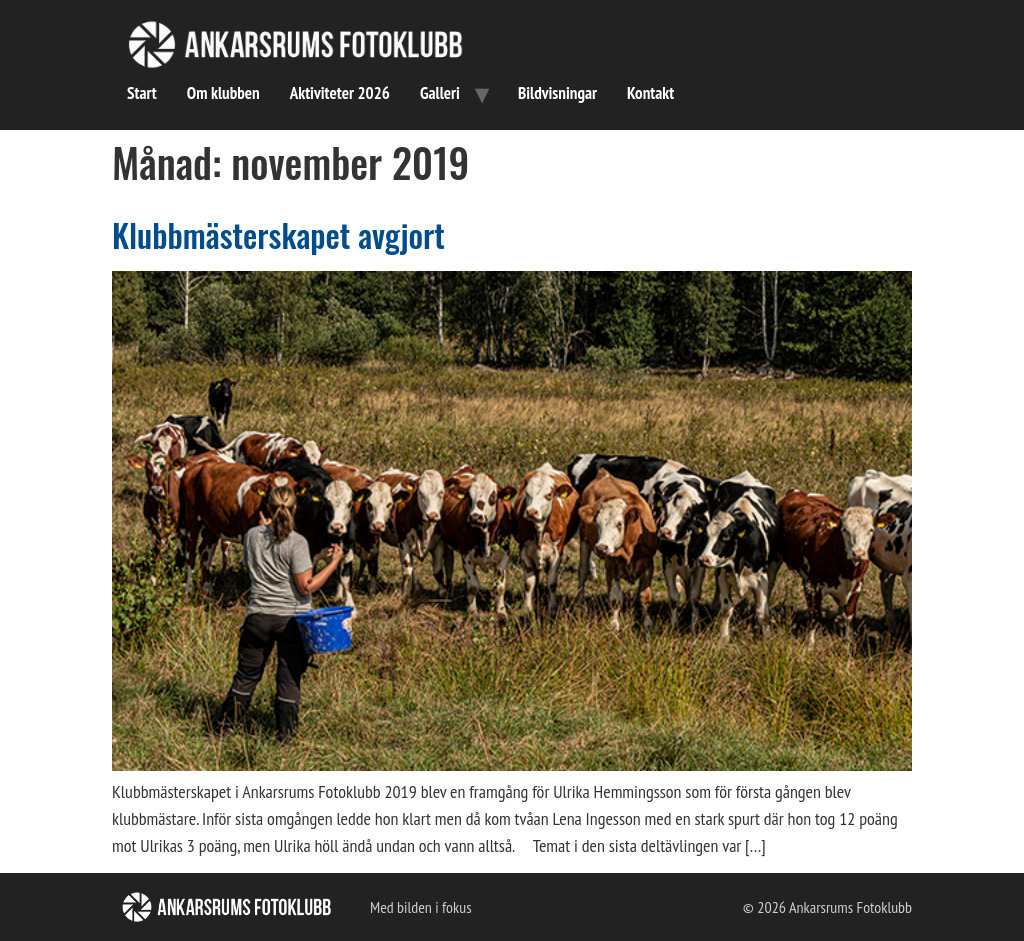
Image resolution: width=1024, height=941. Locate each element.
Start (142, 93)
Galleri (440, 93)
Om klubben (223, 93)
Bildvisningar (557, 93)
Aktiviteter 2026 (340, 93)
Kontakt (650, 93)
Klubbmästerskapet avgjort (278, 234)
